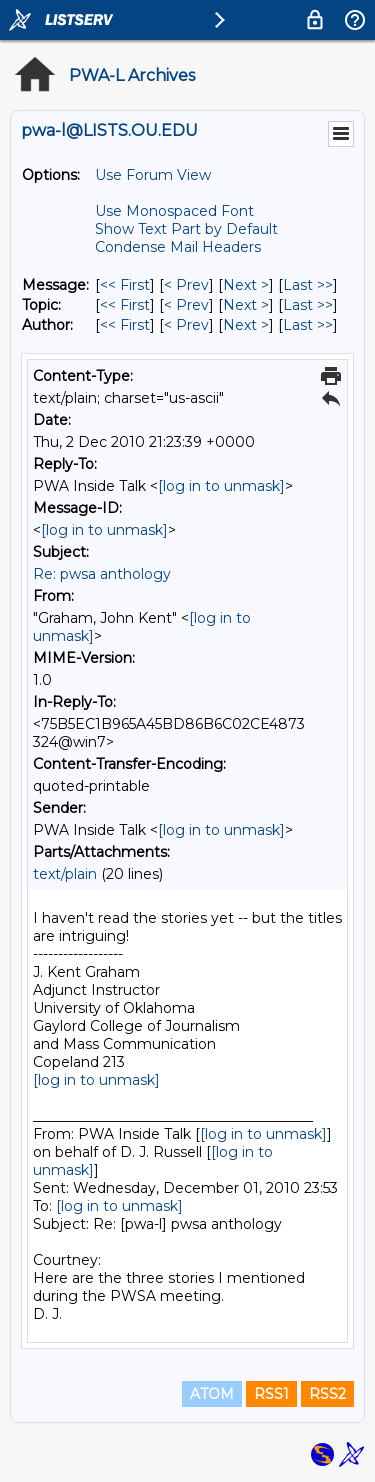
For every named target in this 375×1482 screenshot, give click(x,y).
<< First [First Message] (125, 285)
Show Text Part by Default (186, 229)
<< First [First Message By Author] (125, 325)
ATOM (212, 1394)
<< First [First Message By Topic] (125, 305)
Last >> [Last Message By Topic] (308, 305)
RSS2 (327, 1394)
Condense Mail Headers (178, 247)
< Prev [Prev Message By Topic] (186, 305)
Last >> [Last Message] (308, 285)
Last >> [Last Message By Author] (308, 325)
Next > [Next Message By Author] (246, 325)
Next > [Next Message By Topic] (246, 305)
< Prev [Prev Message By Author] (186, 325)
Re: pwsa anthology (102, 574)
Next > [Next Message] (246, 285)
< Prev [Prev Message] (186, 285)
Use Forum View (153, 175)
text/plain (65, 874)
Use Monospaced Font (174, 211)
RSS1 (271, 1394)
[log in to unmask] (221, 486)
